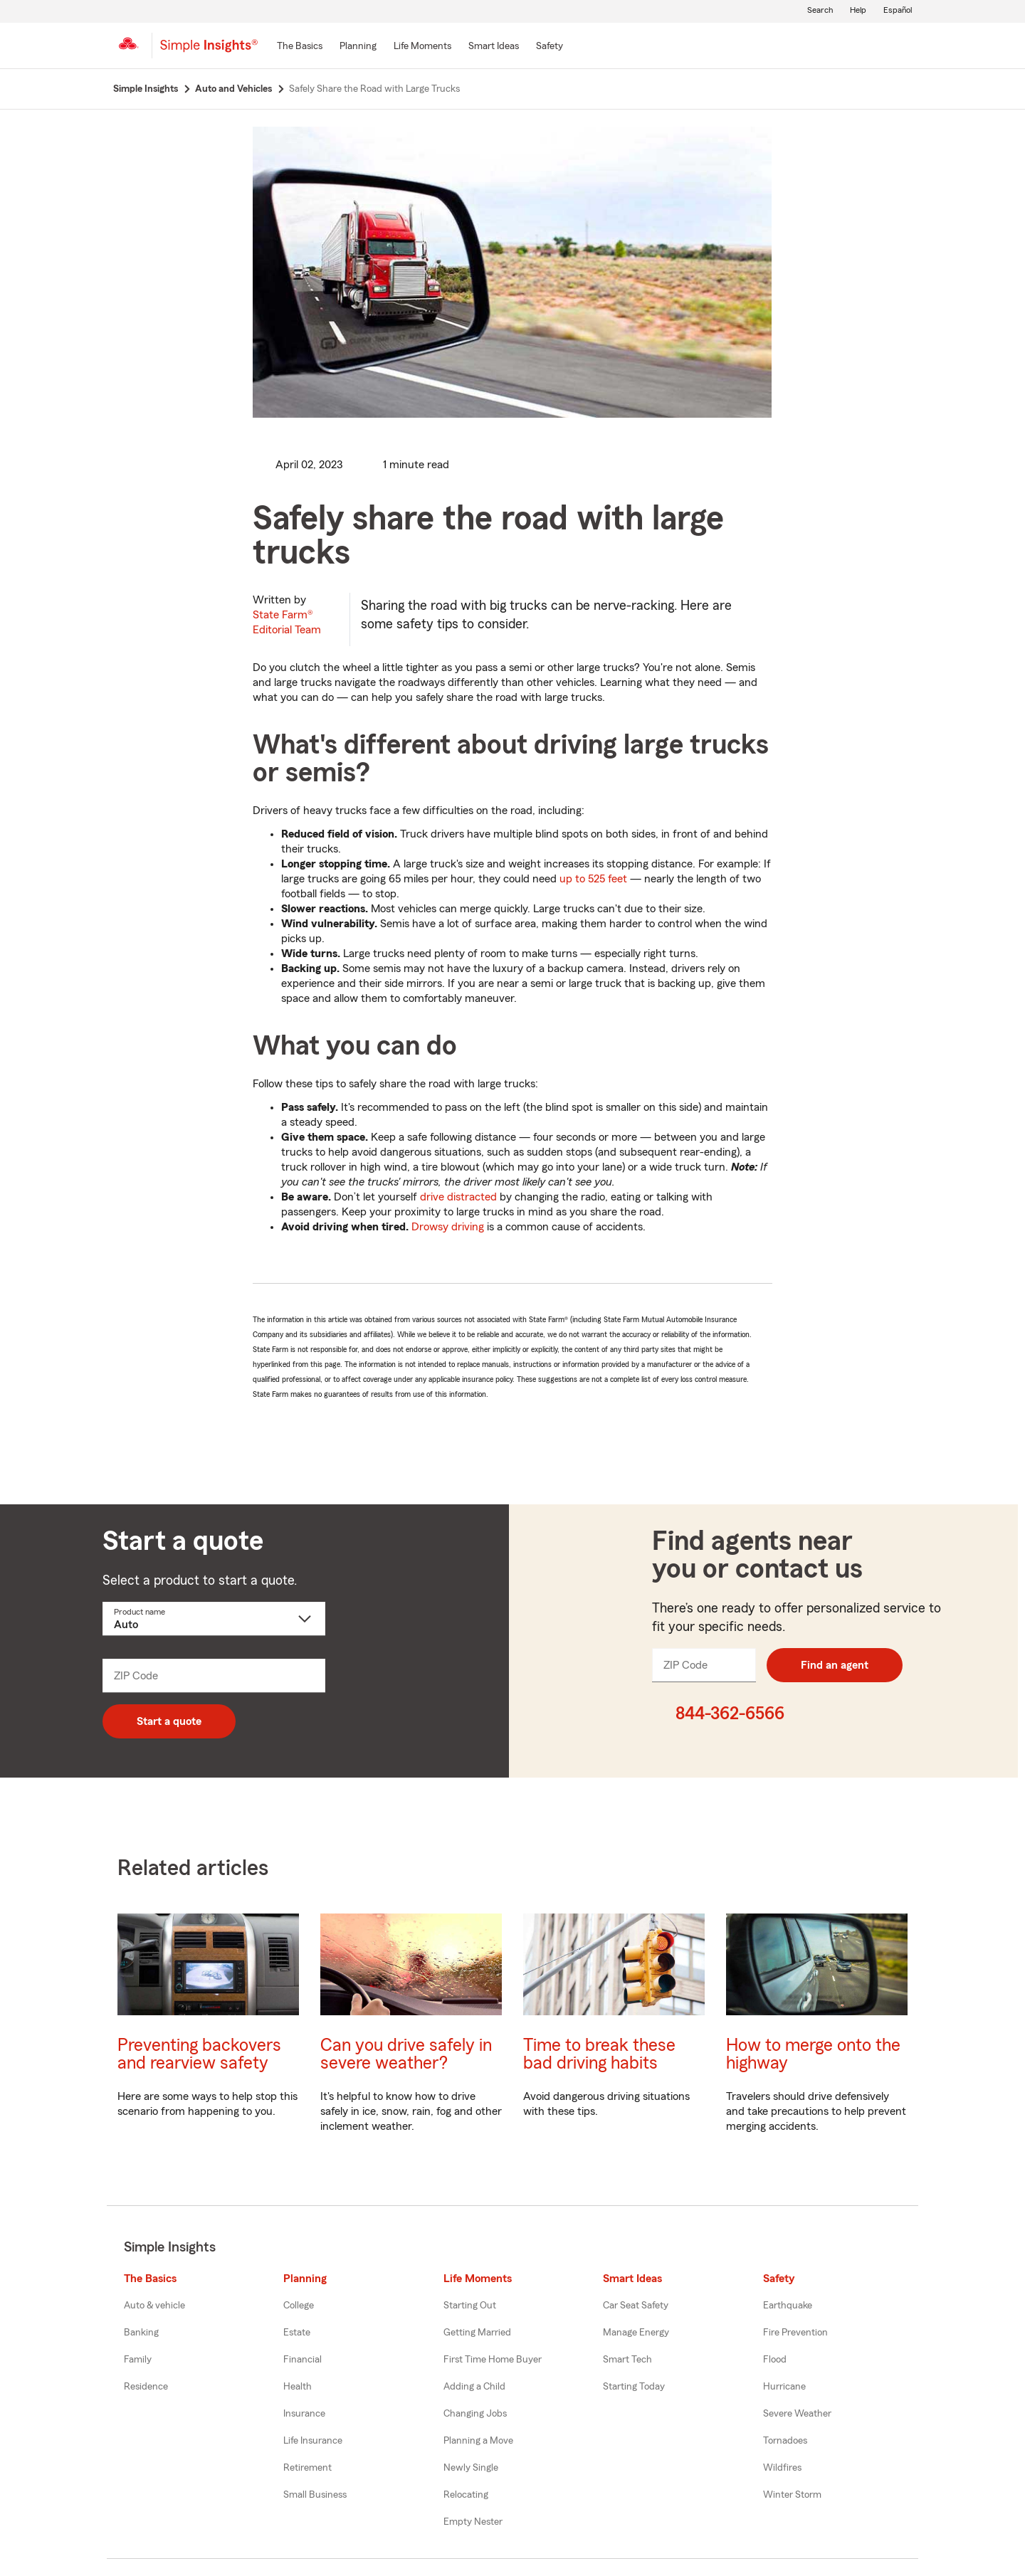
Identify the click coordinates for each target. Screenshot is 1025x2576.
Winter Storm (792, 2495)
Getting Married (477, 2333)
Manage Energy (636, 2333)
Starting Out (469, 2306)
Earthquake (787, 2306)
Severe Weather (797, 2414)
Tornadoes (785, 2441)
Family (138, 2360)
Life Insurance (312, 2441)
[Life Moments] (422, 47)
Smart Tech (627, 2360)
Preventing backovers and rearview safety (199, 2054)
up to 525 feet (593, 879)
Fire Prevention (795, 2333)
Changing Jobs (475, 2414)
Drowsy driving (447, 1226)
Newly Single (470, 2468)
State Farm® (287, 622)
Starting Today (634, 2387)
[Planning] (358, 47)
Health (297, 2387)
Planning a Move (478, 2441)
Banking (141, 2333)
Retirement (307, 2468)
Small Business (315, 2495)
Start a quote (169, 1721)
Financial (302, 2360)
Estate (296, 2333)
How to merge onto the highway (813, 2054)
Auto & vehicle (154, 2306)
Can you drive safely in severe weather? (406, 2054)
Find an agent (834, 1665)
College (298, 2306)
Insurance (304, 2414)
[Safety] (549, 47)
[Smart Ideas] (493, 47)
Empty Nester (473, 2522)
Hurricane (784, 2387)
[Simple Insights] (209, 51)
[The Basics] (299, 47)
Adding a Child (474, 2387)
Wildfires (782, 2468)
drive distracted (458, 1197)
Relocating (465, 2495)
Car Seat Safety (635, 2306)
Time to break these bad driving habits (599, 2054)
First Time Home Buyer (492, 2360)
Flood (775, 2360)
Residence (146, 2387)
